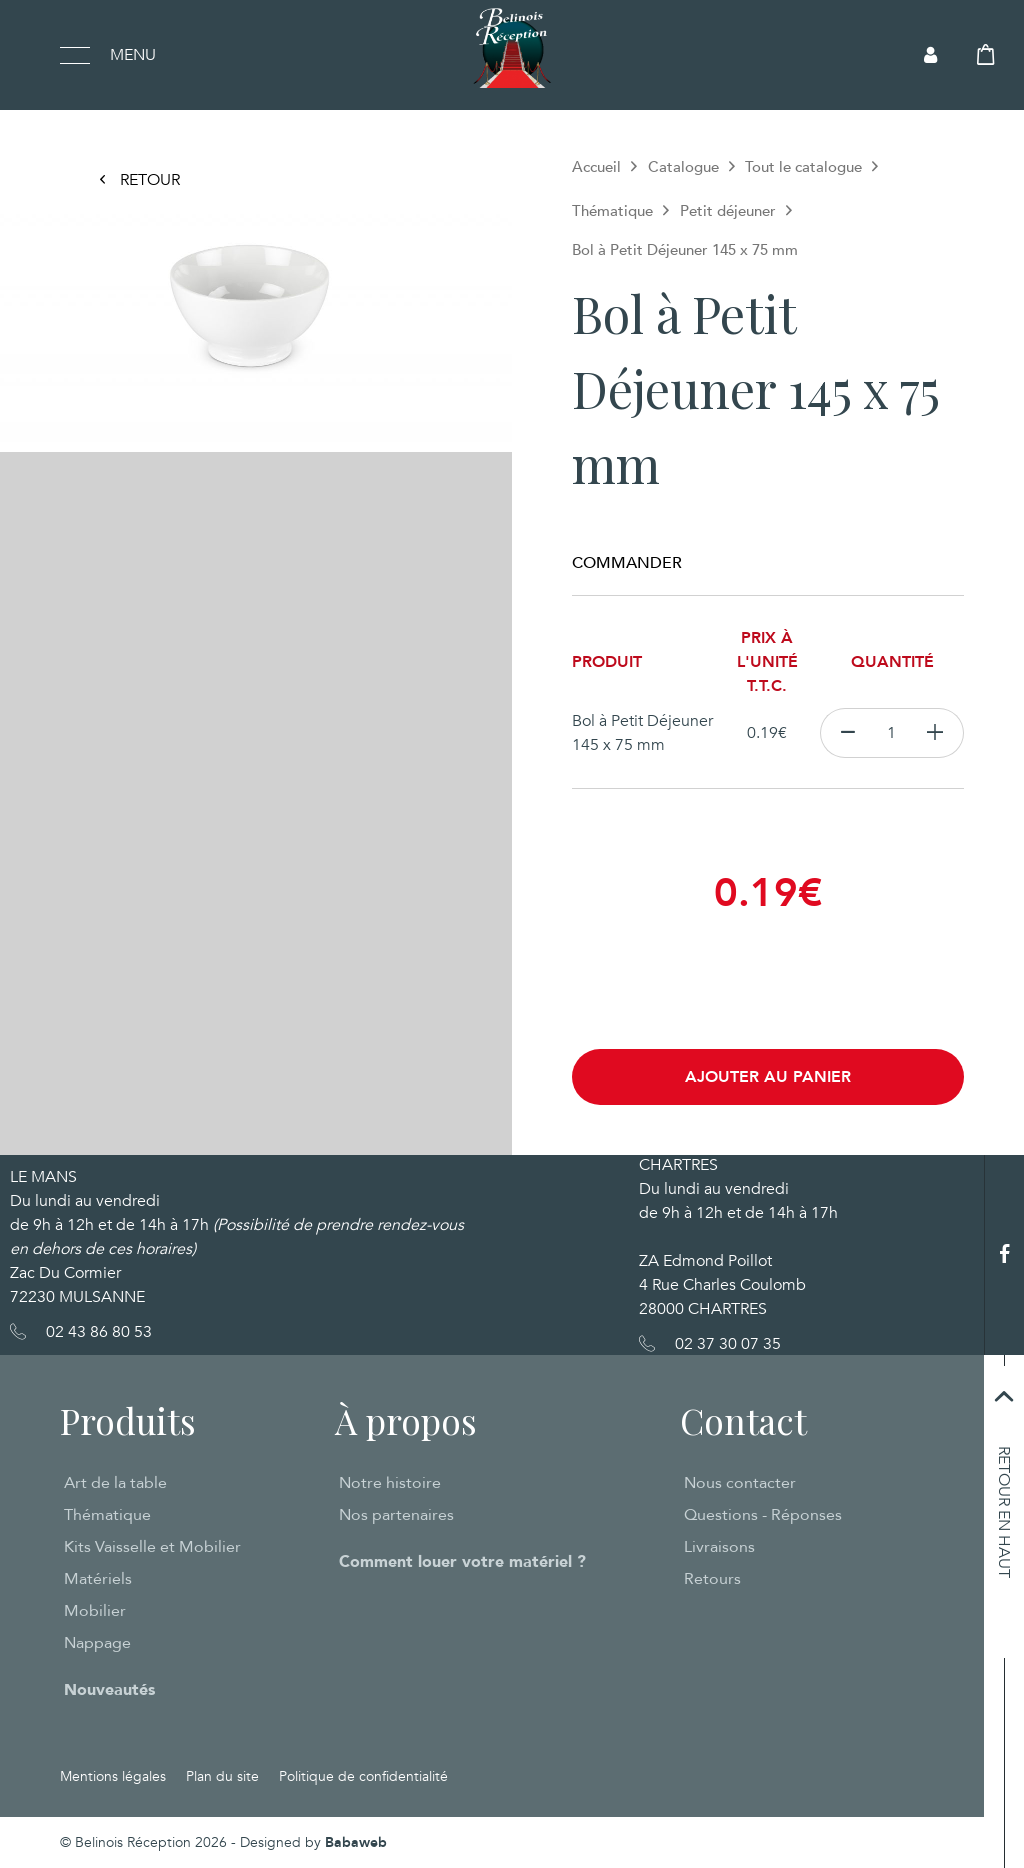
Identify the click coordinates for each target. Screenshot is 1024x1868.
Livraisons (719, 1547)
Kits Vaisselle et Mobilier (152, 1547)
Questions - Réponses (763, 1515)
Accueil (596, 167)
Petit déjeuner (728, 211)
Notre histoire (390, 1483)
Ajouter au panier (768, 1077)
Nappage (97, 1643)
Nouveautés (109, 1690)
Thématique (612, 211)
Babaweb (356, 1842)
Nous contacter (740, 1483)
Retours (712, 1579)
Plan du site (222, 1776)
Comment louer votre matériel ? (462, 1562)
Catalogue (683, 167)
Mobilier (95, 1611)
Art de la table (115, 1483)
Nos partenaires (396, 1515)
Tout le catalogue (803, 167)
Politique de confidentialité (363, 1776)
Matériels (98, 1579)
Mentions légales (113, 1776)
